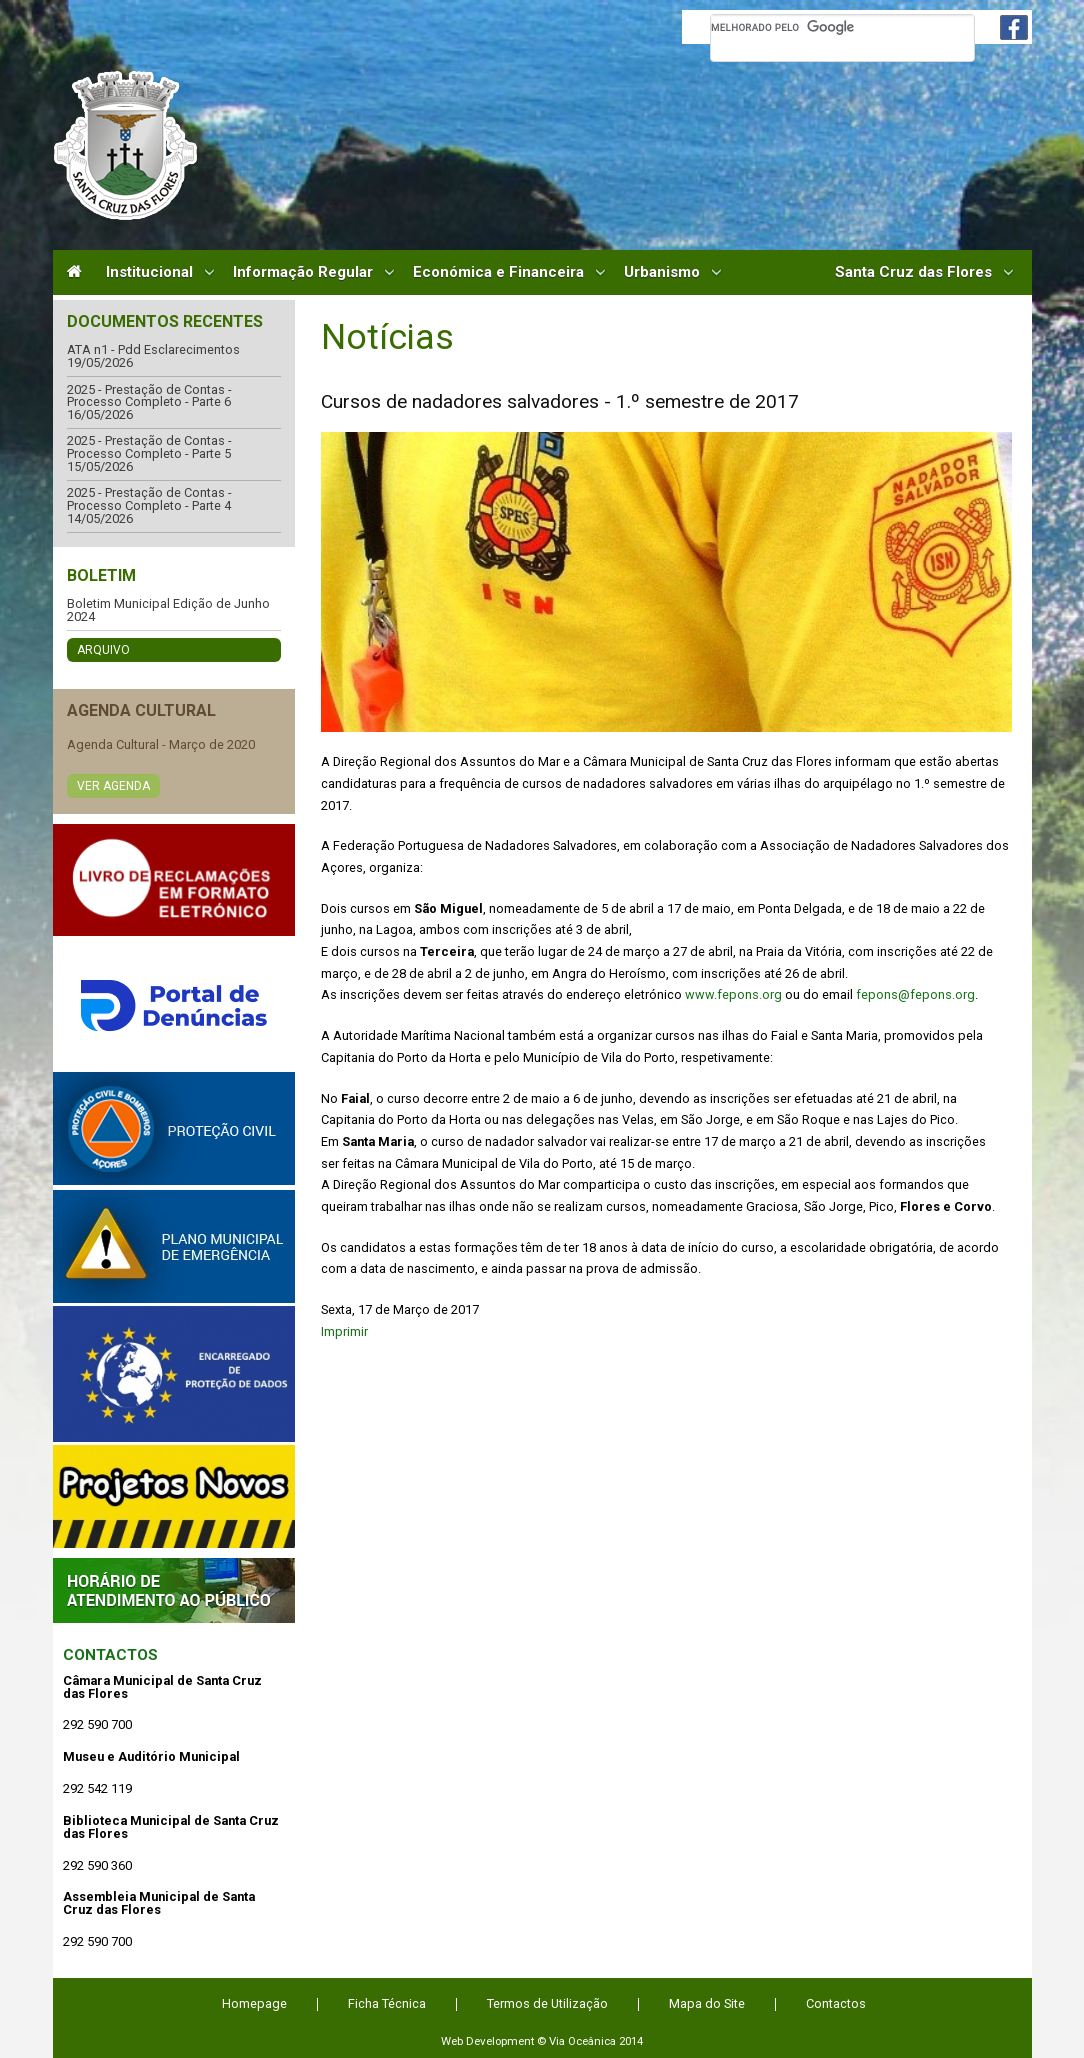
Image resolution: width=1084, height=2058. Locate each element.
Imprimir (344, 1331)
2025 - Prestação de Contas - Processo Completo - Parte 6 (149, 396)
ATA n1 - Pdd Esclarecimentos (153, 350)
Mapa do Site (707, 2003)
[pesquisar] (842, 27)
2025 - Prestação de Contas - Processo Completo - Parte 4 (149, 499)
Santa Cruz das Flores (913, 272)
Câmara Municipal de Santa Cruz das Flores (125, 145)
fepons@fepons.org (915, 994)
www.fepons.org (733, 994)
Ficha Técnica (387, 2003)
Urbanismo (662, 272)
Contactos (110, 1655)
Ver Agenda (113, 786)
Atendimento (174, 1590)
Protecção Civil (174, 1128)
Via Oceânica (582, 2041)
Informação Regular (303, 272)
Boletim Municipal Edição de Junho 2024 (168, 610)
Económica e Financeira (498, 272)
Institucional (149, 272)
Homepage (254, 2003)
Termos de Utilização (547, 2003)
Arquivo (103, 650)
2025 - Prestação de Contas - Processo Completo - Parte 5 (149, 447)
